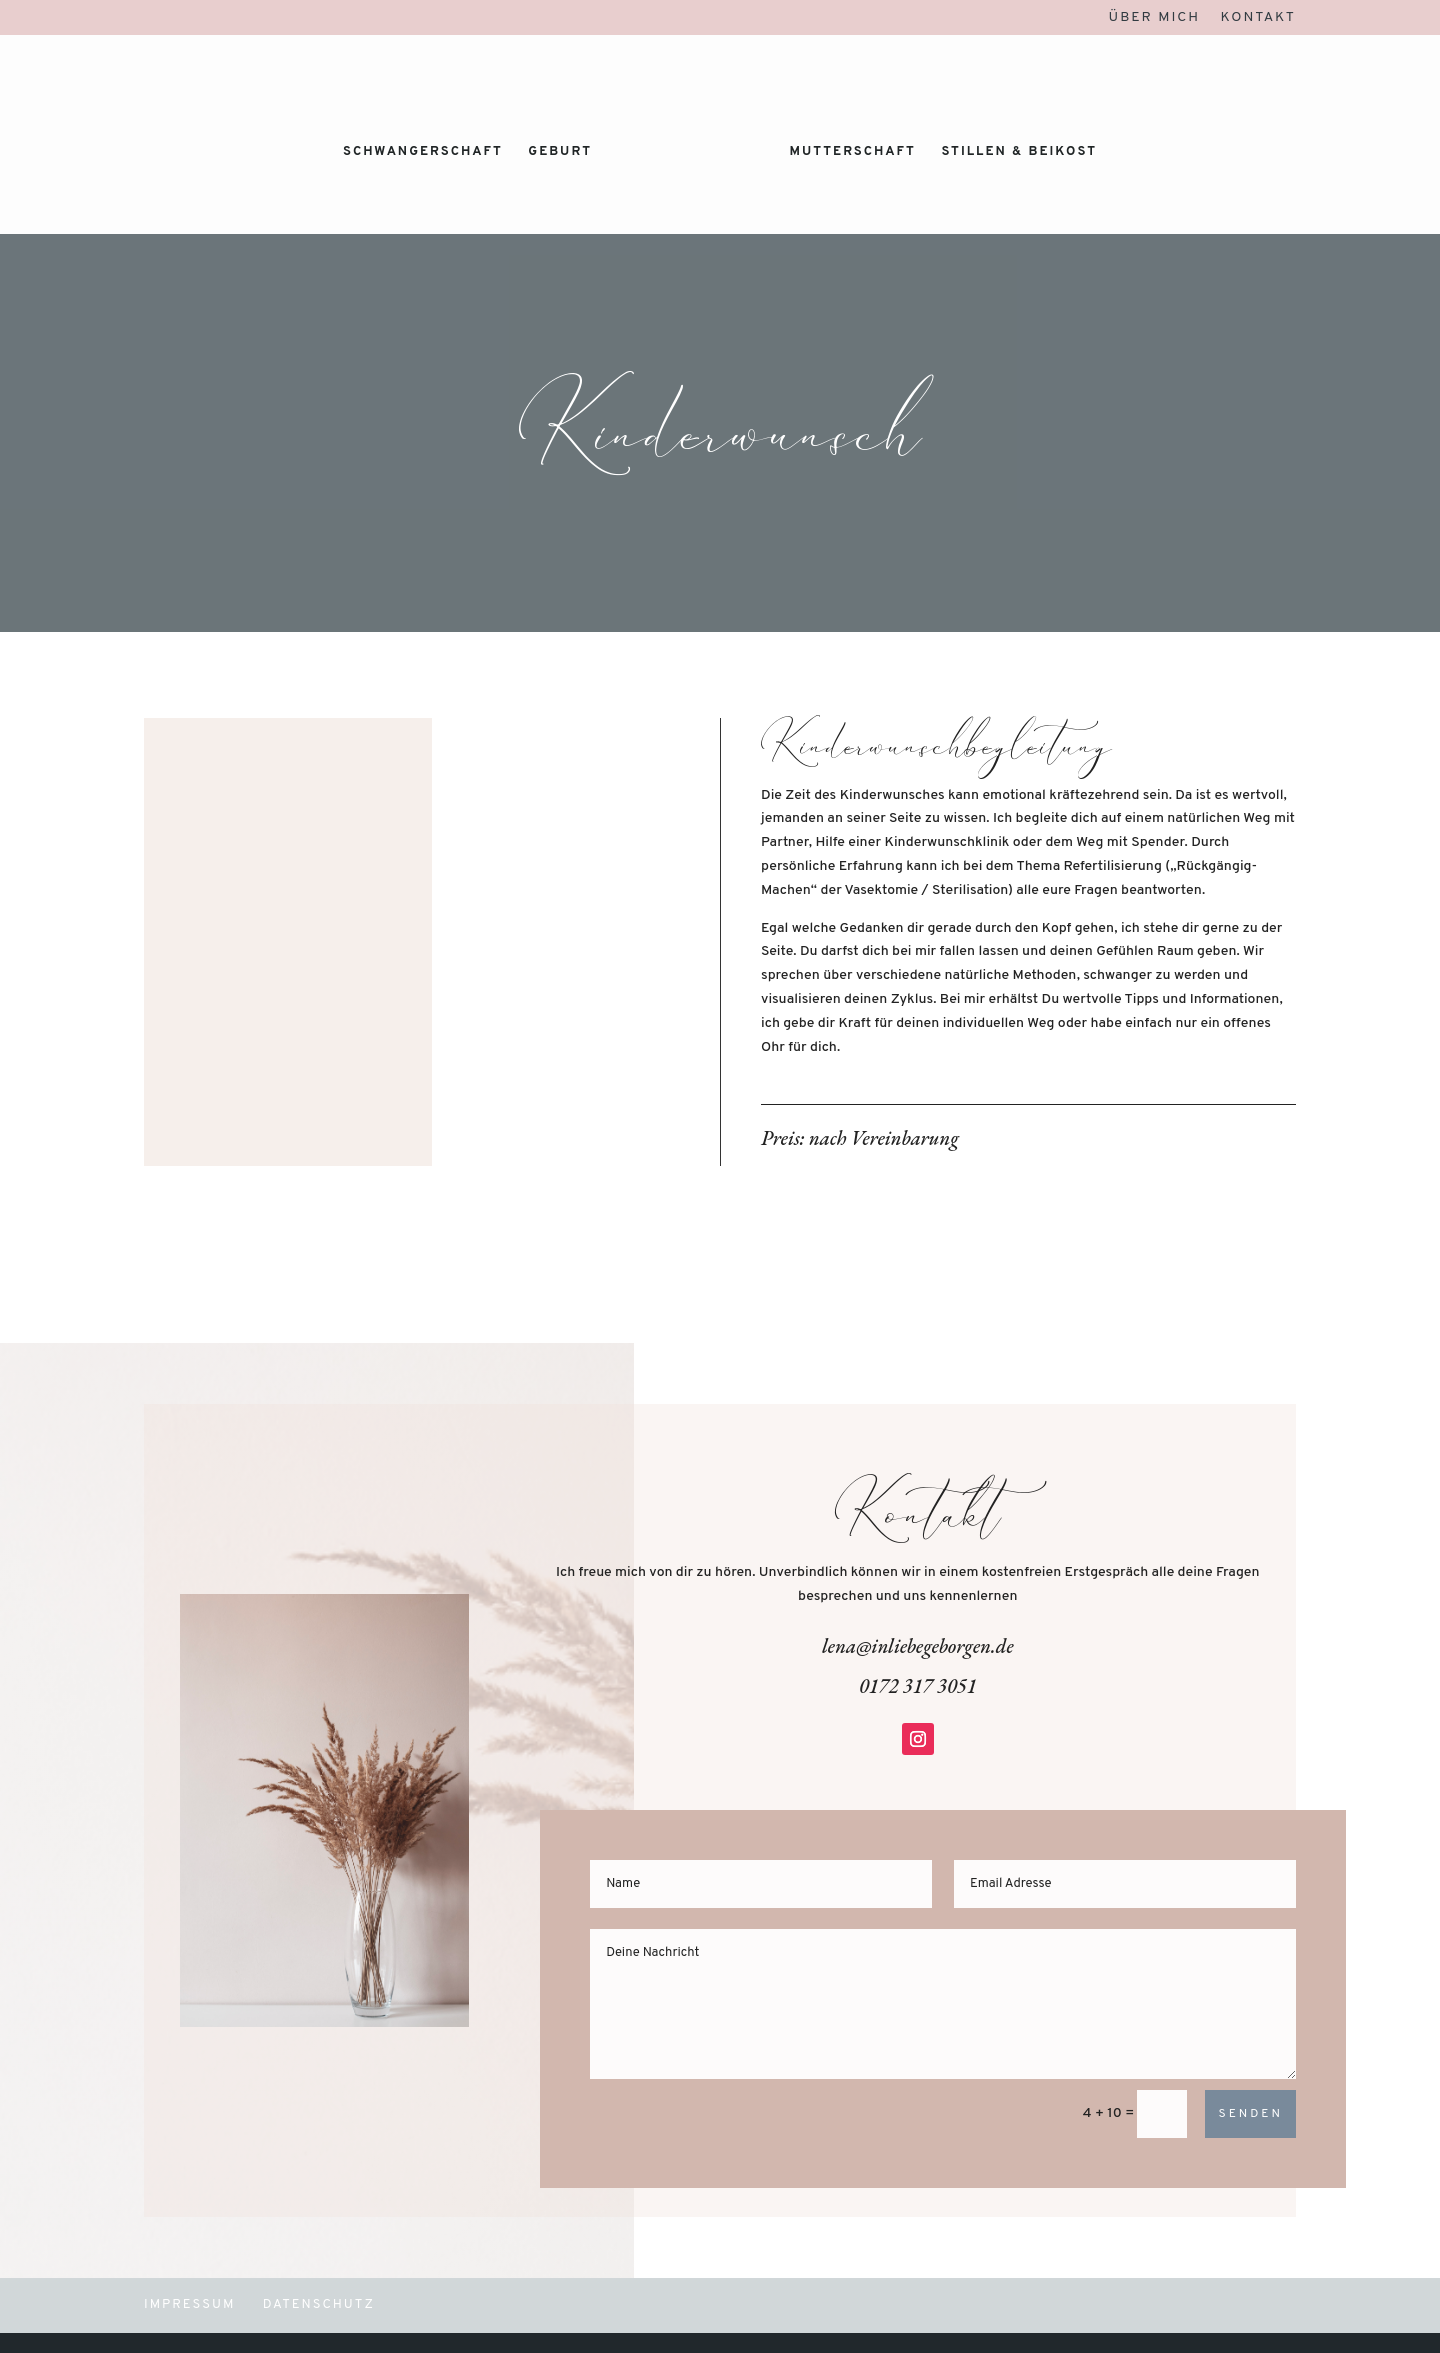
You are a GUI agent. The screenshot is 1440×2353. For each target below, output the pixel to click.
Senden (1250, 2114)
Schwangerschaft (423, 152)
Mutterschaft (852, 152)
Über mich (1155, 18)
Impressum (190, 2305)
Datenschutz (319, 2305)
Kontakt (1258, 18)
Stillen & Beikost (1019, 152)
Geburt (560, 152)
